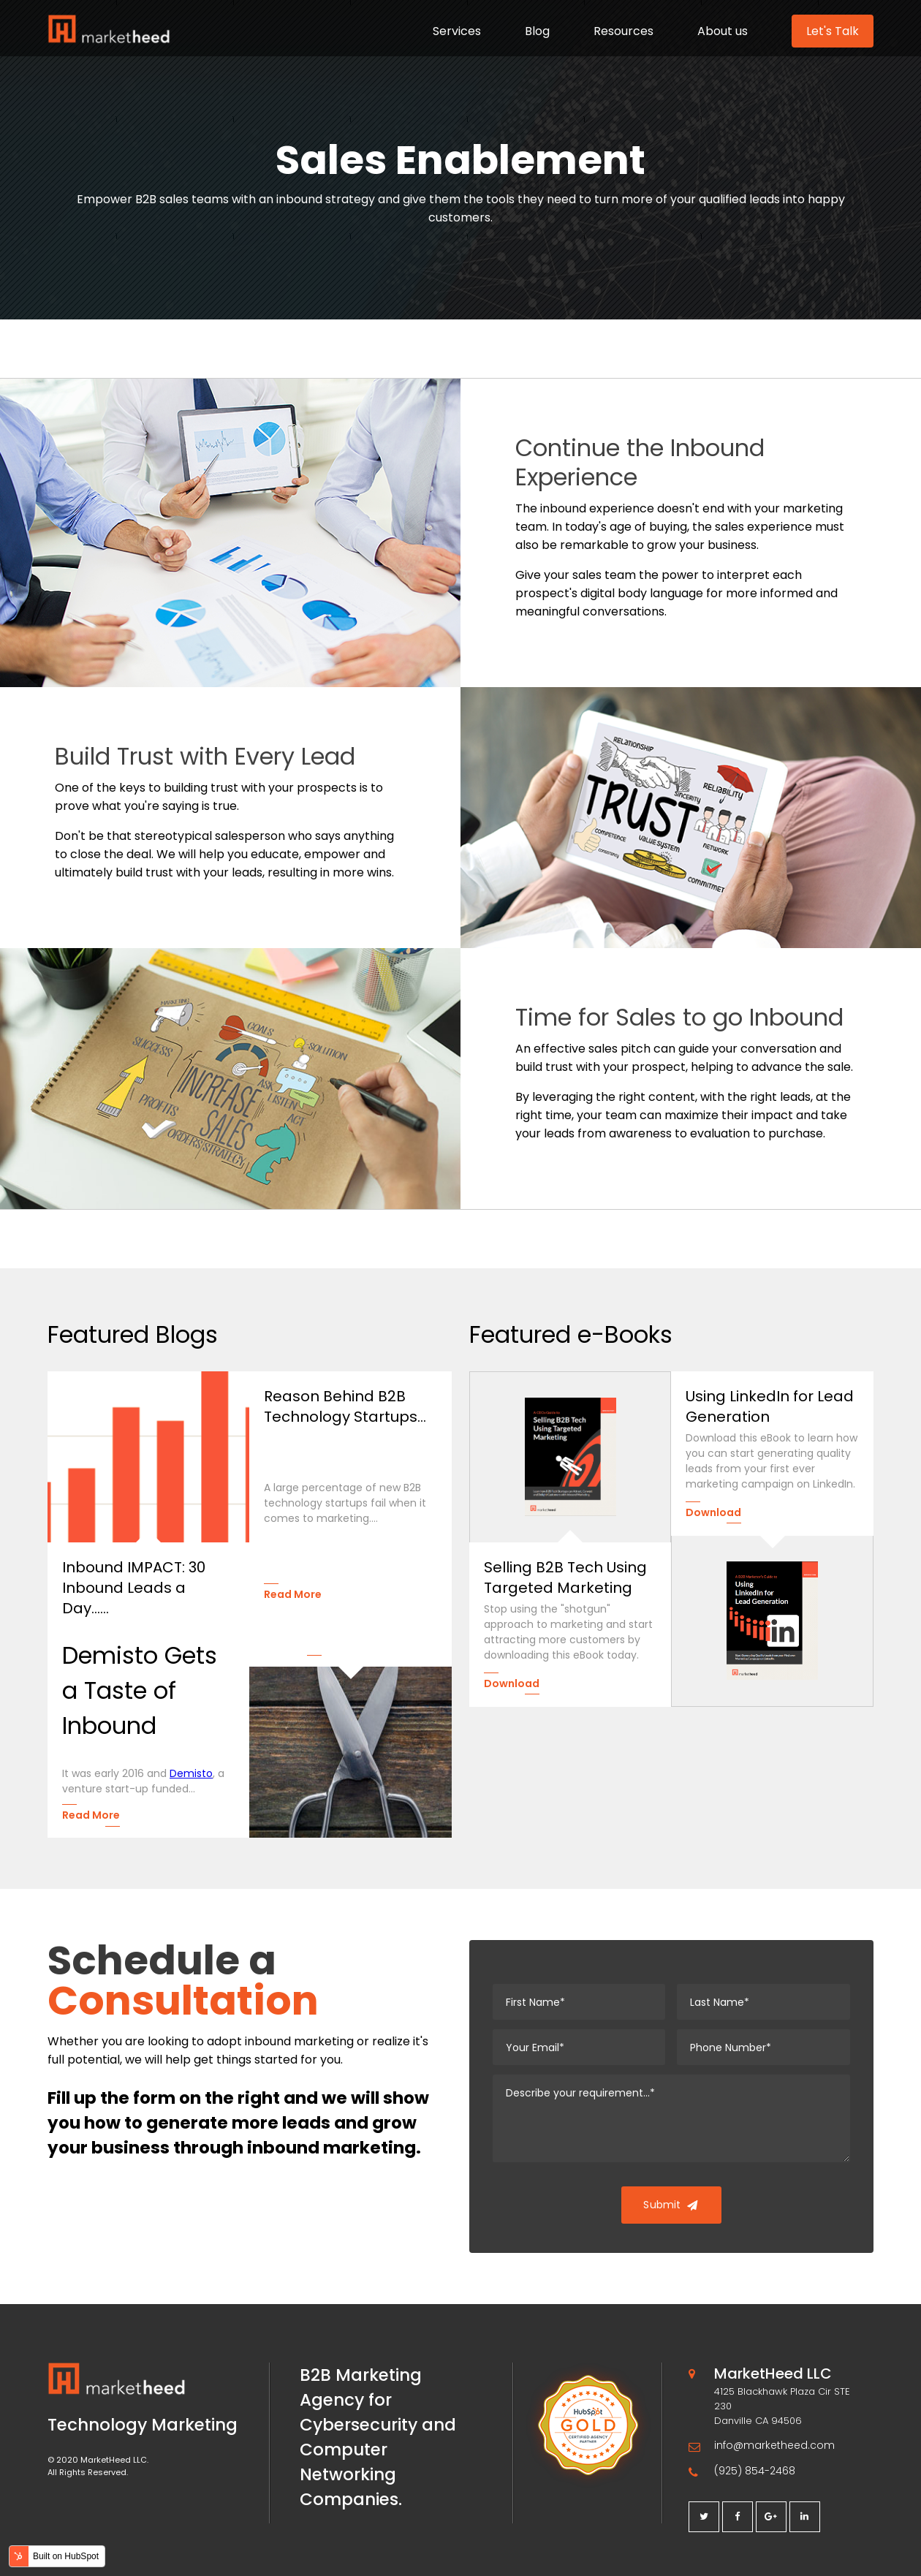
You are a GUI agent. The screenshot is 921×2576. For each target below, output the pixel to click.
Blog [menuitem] (537, 31)
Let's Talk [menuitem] (832, 31)
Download (511, 1683)
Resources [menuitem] (623, 31)
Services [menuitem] (457, 31)
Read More (91, 1815)
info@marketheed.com (774, 2445)
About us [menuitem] (722, 31)
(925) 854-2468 (754, 2470)
